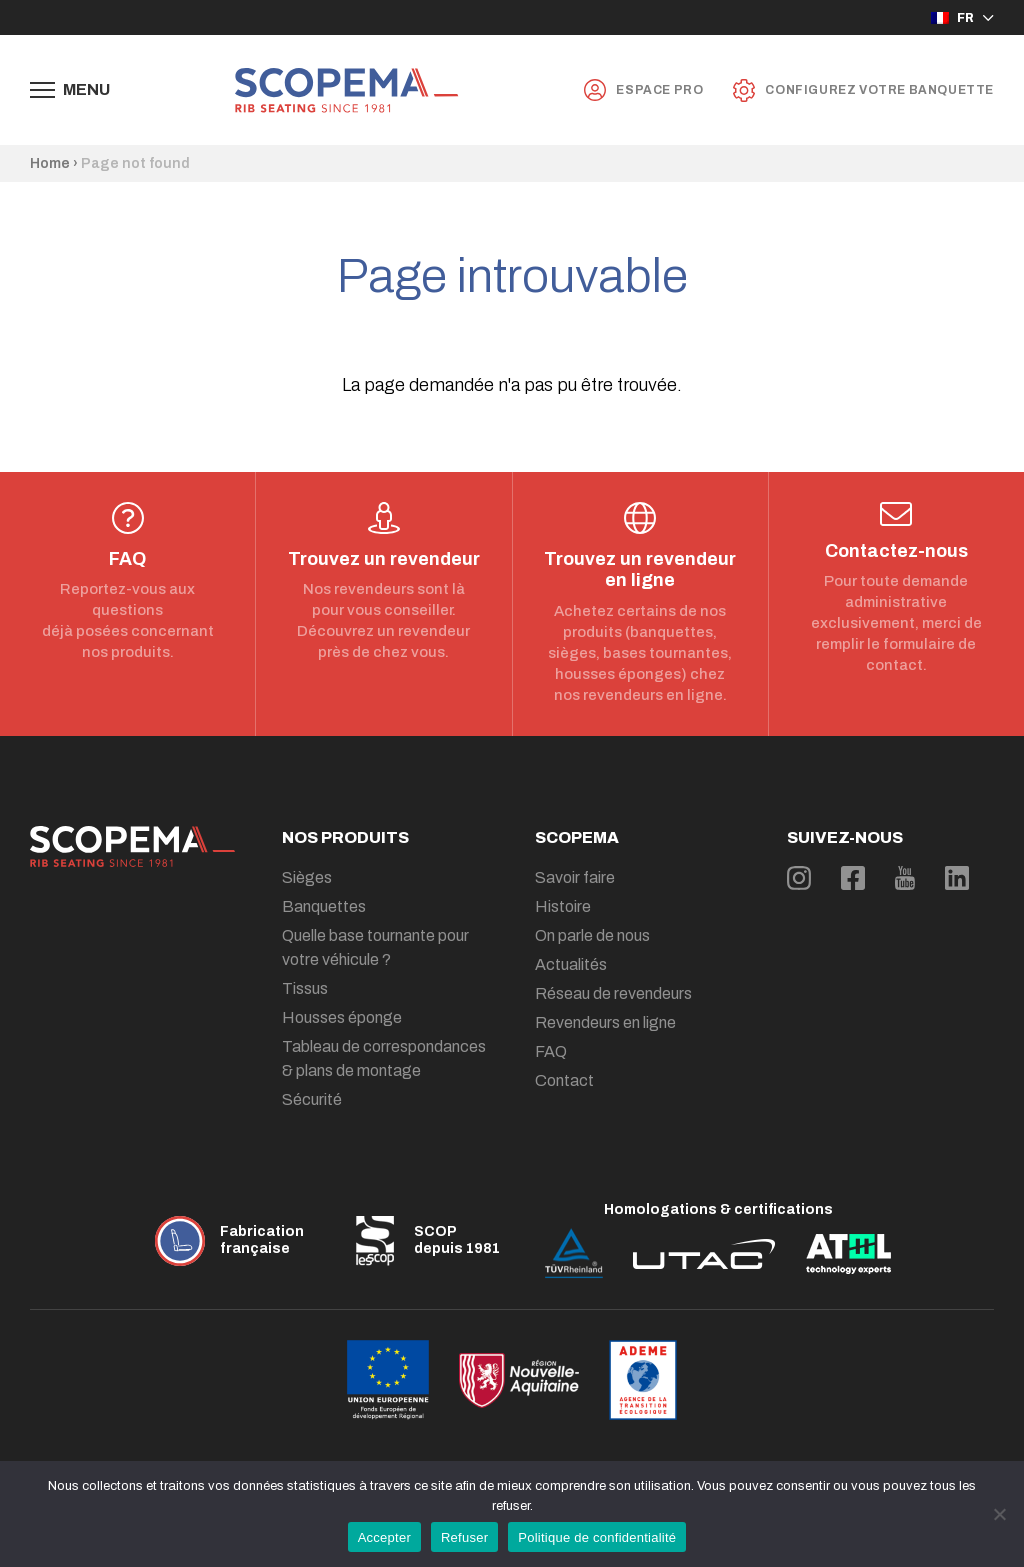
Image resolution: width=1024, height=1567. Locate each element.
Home (50, 163)
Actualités (571, 964)
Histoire (563, 906)
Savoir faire (575, 877)
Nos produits (345, 837)
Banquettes (324, 906)
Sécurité (312, 1099)
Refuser (464, 1537)
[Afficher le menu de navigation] (70, 90)
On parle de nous (592, 935)
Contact (564, 1080)
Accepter (384, 1537)
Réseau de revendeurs (613, 993)
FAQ (551, 1051)
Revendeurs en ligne (605, 1022)
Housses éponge (342, 1017)
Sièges (307, 877)
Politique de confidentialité (597, 1537)
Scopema (577, 837)
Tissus (305, 988)
